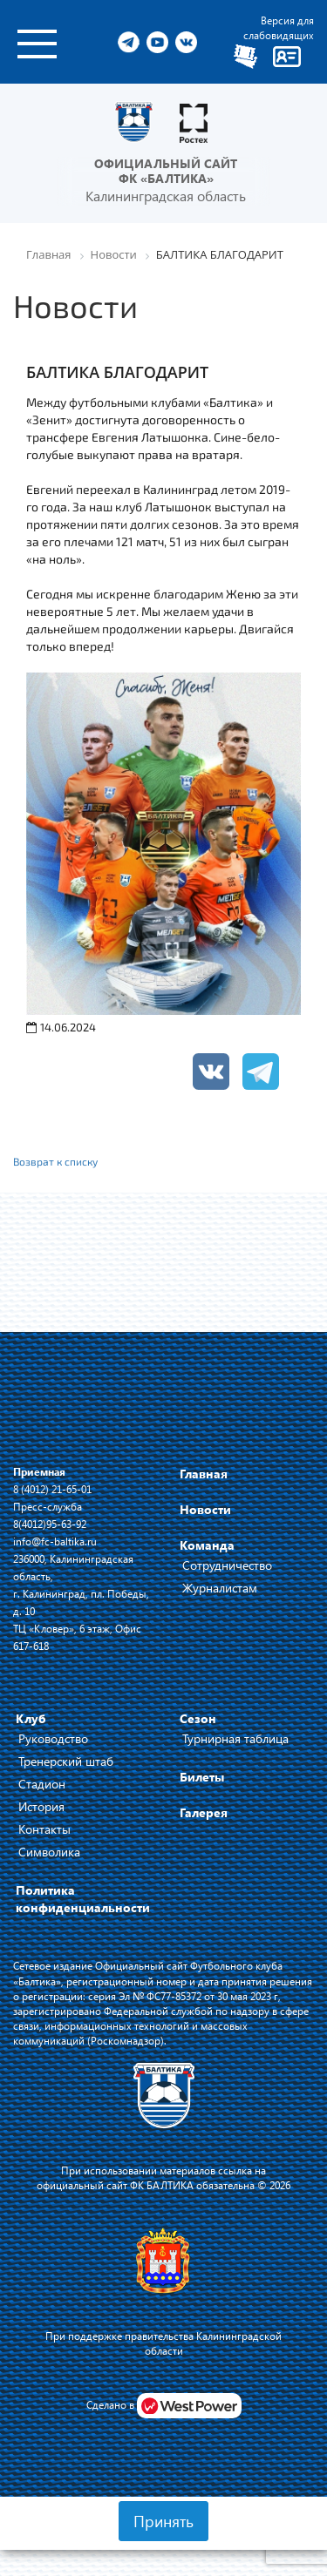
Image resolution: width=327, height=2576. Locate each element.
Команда (207, 1545)
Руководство (53, 1738)
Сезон (198, 1718)
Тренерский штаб (65, 1761)
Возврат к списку (55, 1161)
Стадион (41, 1783)
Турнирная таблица (235, 1738)
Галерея (204, 1812)
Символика (49, 1851)
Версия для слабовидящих (278, 27)
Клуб (31, 1718)
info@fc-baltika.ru (55, 1541)
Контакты (44, 1829)
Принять (163, 2521)
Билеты (202, 1776)
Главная (204, 1473)
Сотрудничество (227, 1565)
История (41, 1806)
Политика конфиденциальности (83, 1899)
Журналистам (219, 1587)
